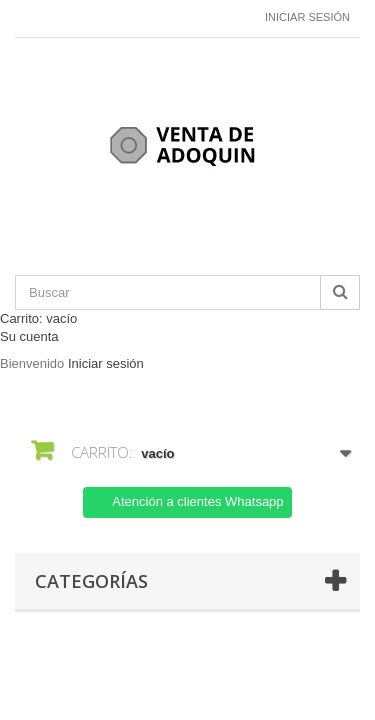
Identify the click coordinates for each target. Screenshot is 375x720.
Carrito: (38, 318)
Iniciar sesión (307, 17)
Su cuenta (29, 336)
